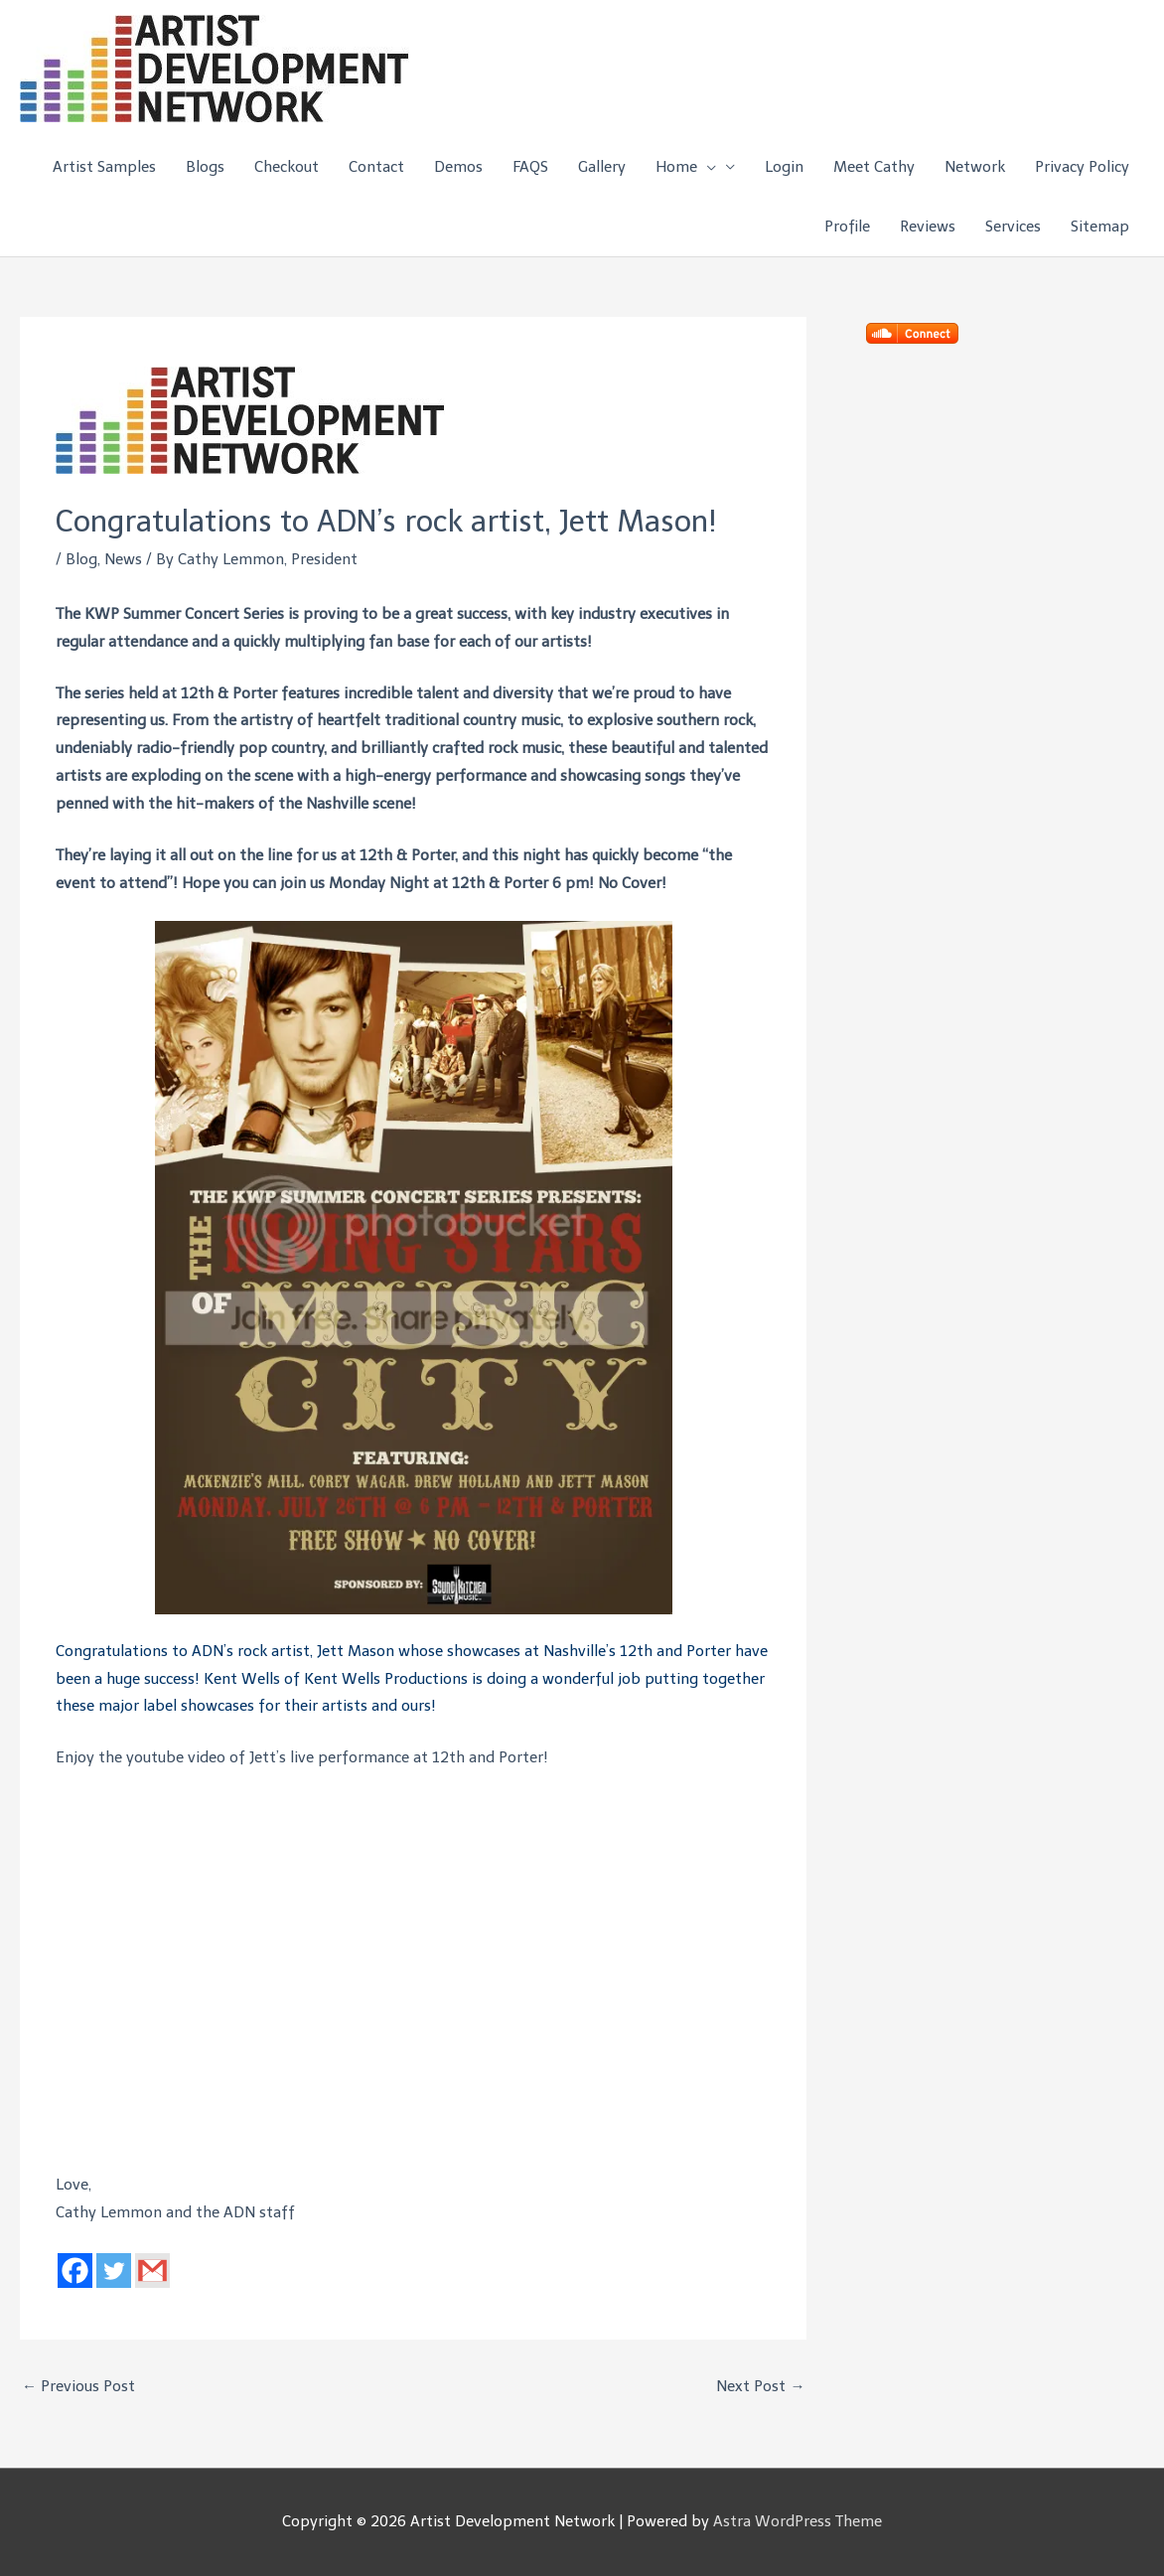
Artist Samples (104, 167)
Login (784, 167)
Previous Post (78, 2386)
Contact (376, 167)
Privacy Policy (1082, 167)
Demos (458, 167)
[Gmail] (152, 2270)
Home (685, 167)
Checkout (286, 167)
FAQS (530, 167)
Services (1013, 226)
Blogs (205, 167)
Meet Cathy (874, 167)
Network (975, 167)
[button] (706, 167)
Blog (81, 559)
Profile (847, 226)
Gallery (602, 167)
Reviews (927, 226)
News (123, 559)
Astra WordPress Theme (797, 2521)
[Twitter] (113, 2270)
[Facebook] (75, 2270)
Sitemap (1100, 226)
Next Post (760, 2386)
